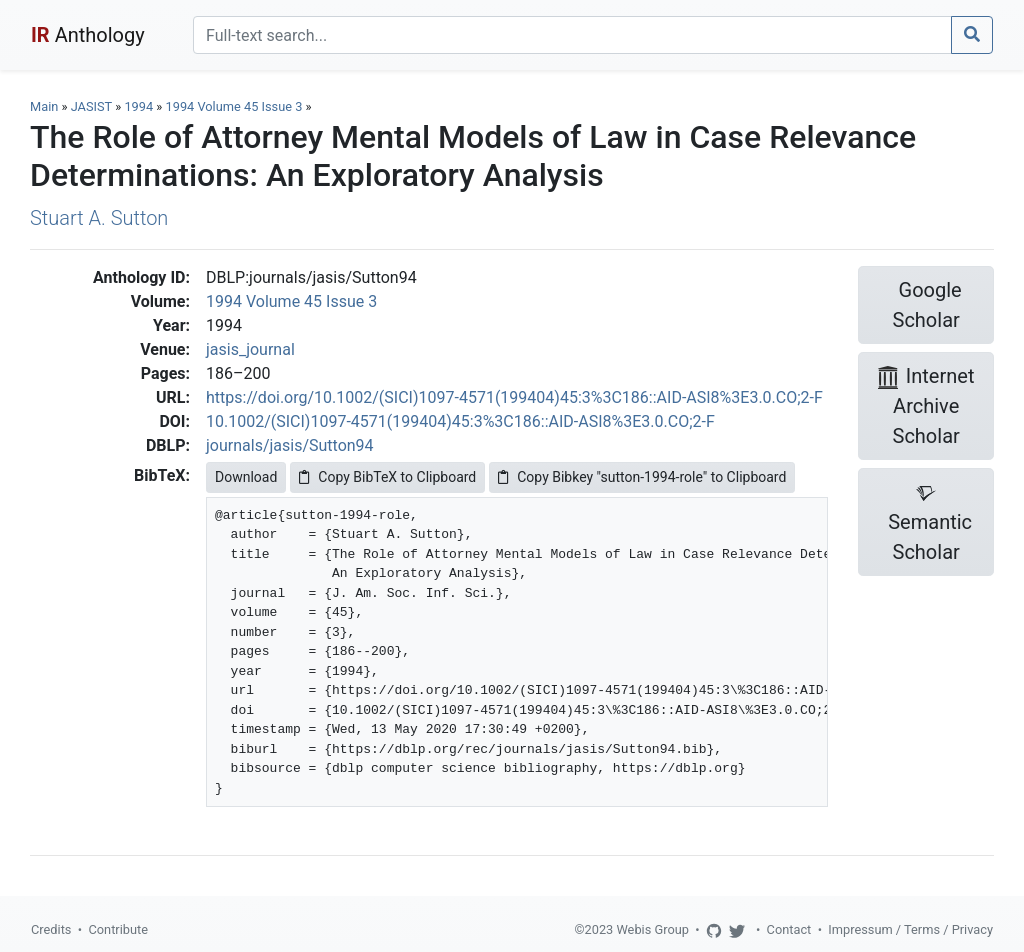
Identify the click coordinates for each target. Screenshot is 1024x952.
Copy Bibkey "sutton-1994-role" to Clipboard (642, 477)
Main (44, 106)
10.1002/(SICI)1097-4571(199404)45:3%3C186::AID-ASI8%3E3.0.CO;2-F (460, 421)
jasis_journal (250, 349)
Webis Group (652, 929)
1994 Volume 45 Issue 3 (236, 106)
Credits (51, 929)
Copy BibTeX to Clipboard (387, 477)
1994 (138, 106)
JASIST (91, 106)
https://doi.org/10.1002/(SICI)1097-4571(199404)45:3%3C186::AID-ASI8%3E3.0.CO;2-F (514, 397)
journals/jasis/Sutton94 (290, 445)
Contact (789, 929)
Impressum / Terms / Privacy (910, 929)
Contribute (118, 929)
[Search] (572, 35)
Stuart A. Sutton (99, 218)
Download (246, 477)
